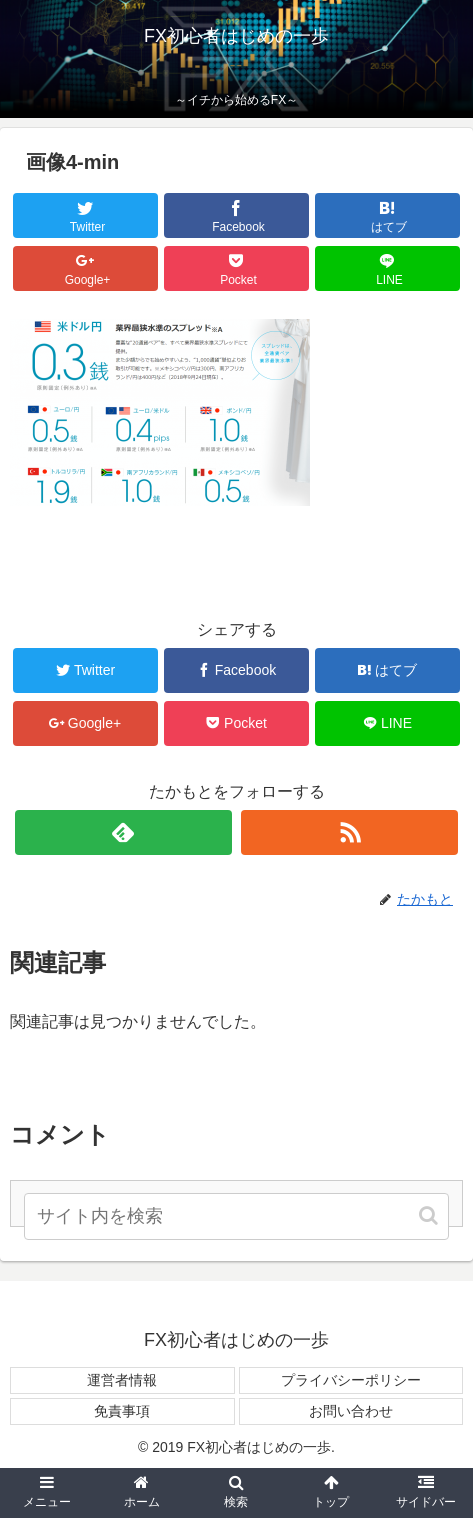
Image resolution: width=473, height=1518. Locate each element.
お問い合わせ (351, 1411)
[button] (430, 1215)
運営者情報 (122, 1380)
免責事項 (122, 1411)
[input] (237, 1216)
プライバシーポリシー (351, 1380)
